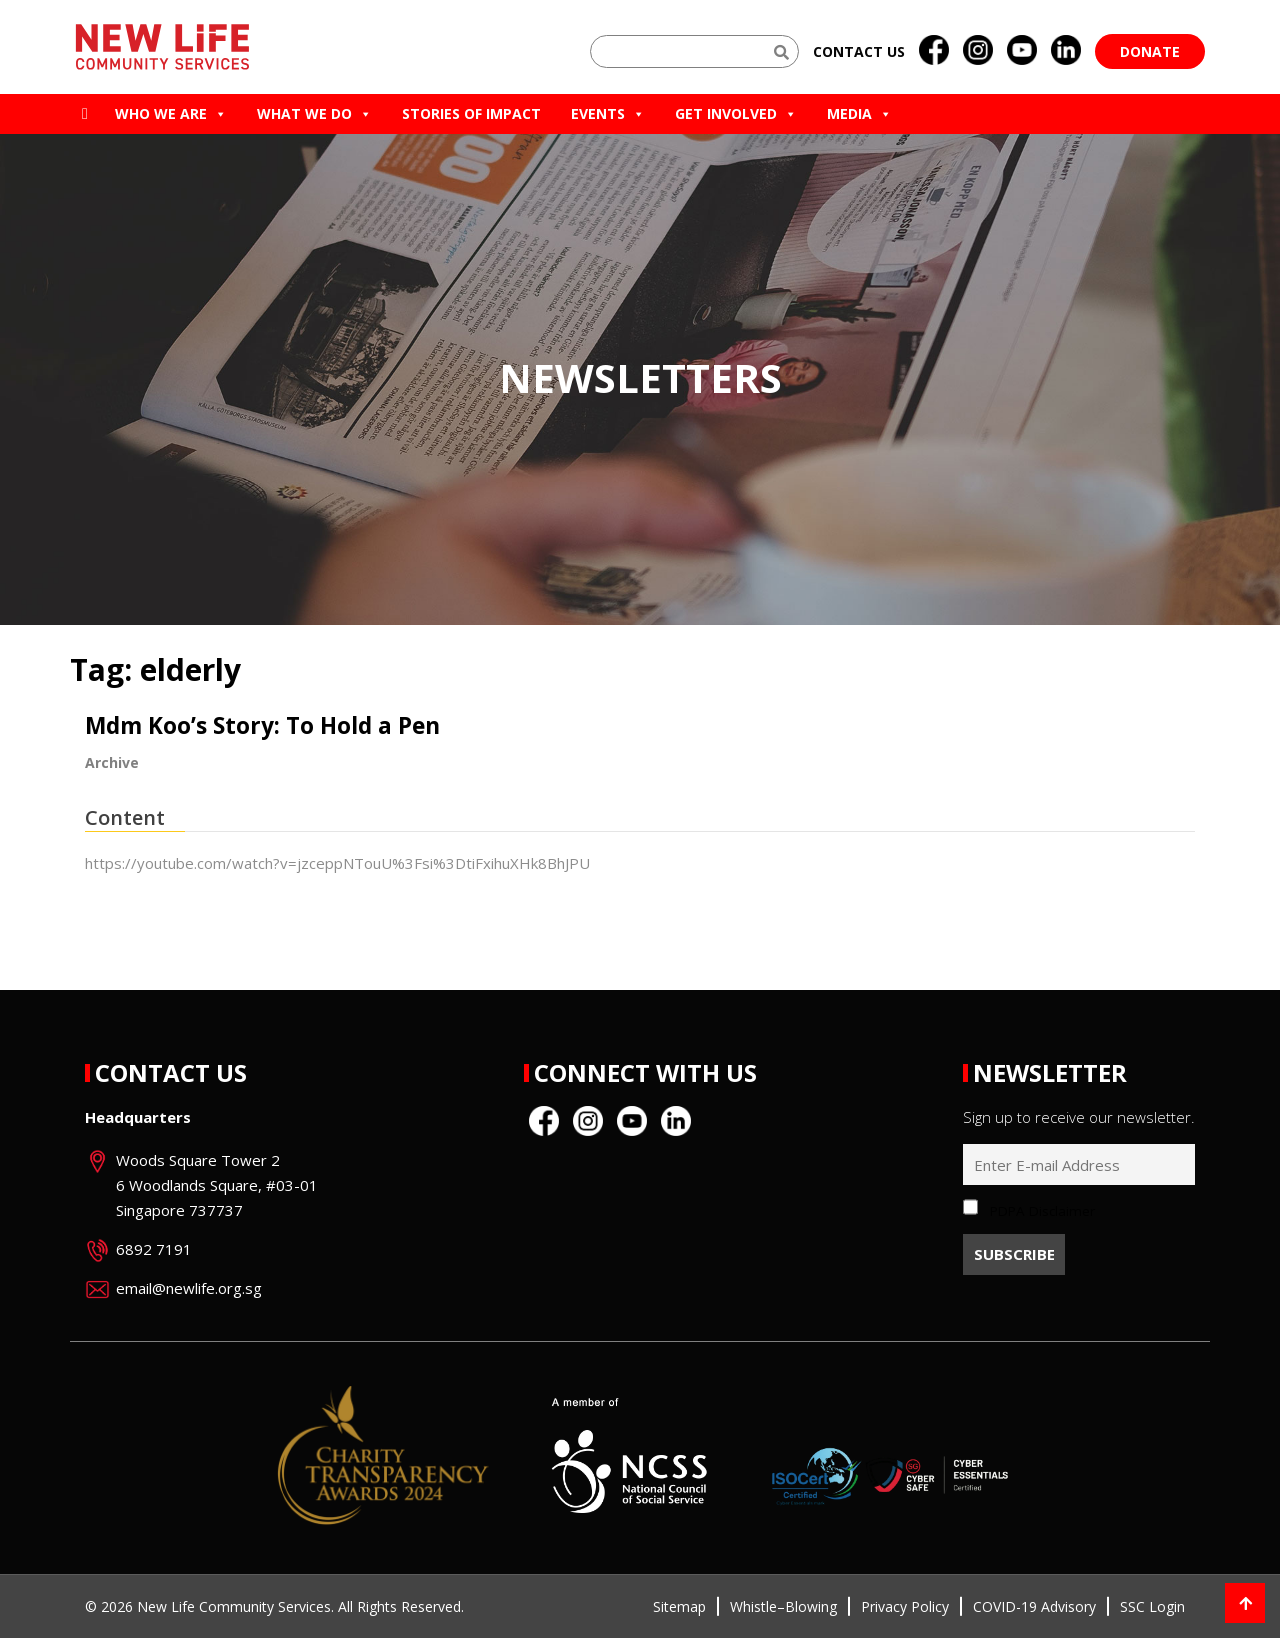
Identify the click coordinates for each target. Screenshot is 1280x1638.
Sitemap (679, 1606)
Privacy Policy (905, 1606)
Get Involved (736, 114)
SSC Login (1152, 1606)
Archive (112, 762)
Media (859, 114)
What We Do (314, 114)
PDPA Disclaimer (1042, 1211)
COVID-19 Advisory (1034, 1606)
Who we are (171, 114)
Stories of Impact (471, 113)
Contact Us (171, 1072)
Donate (1150, 51)
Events (608, 114)
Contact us (859, 51)
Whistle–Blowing (783, 1606)
